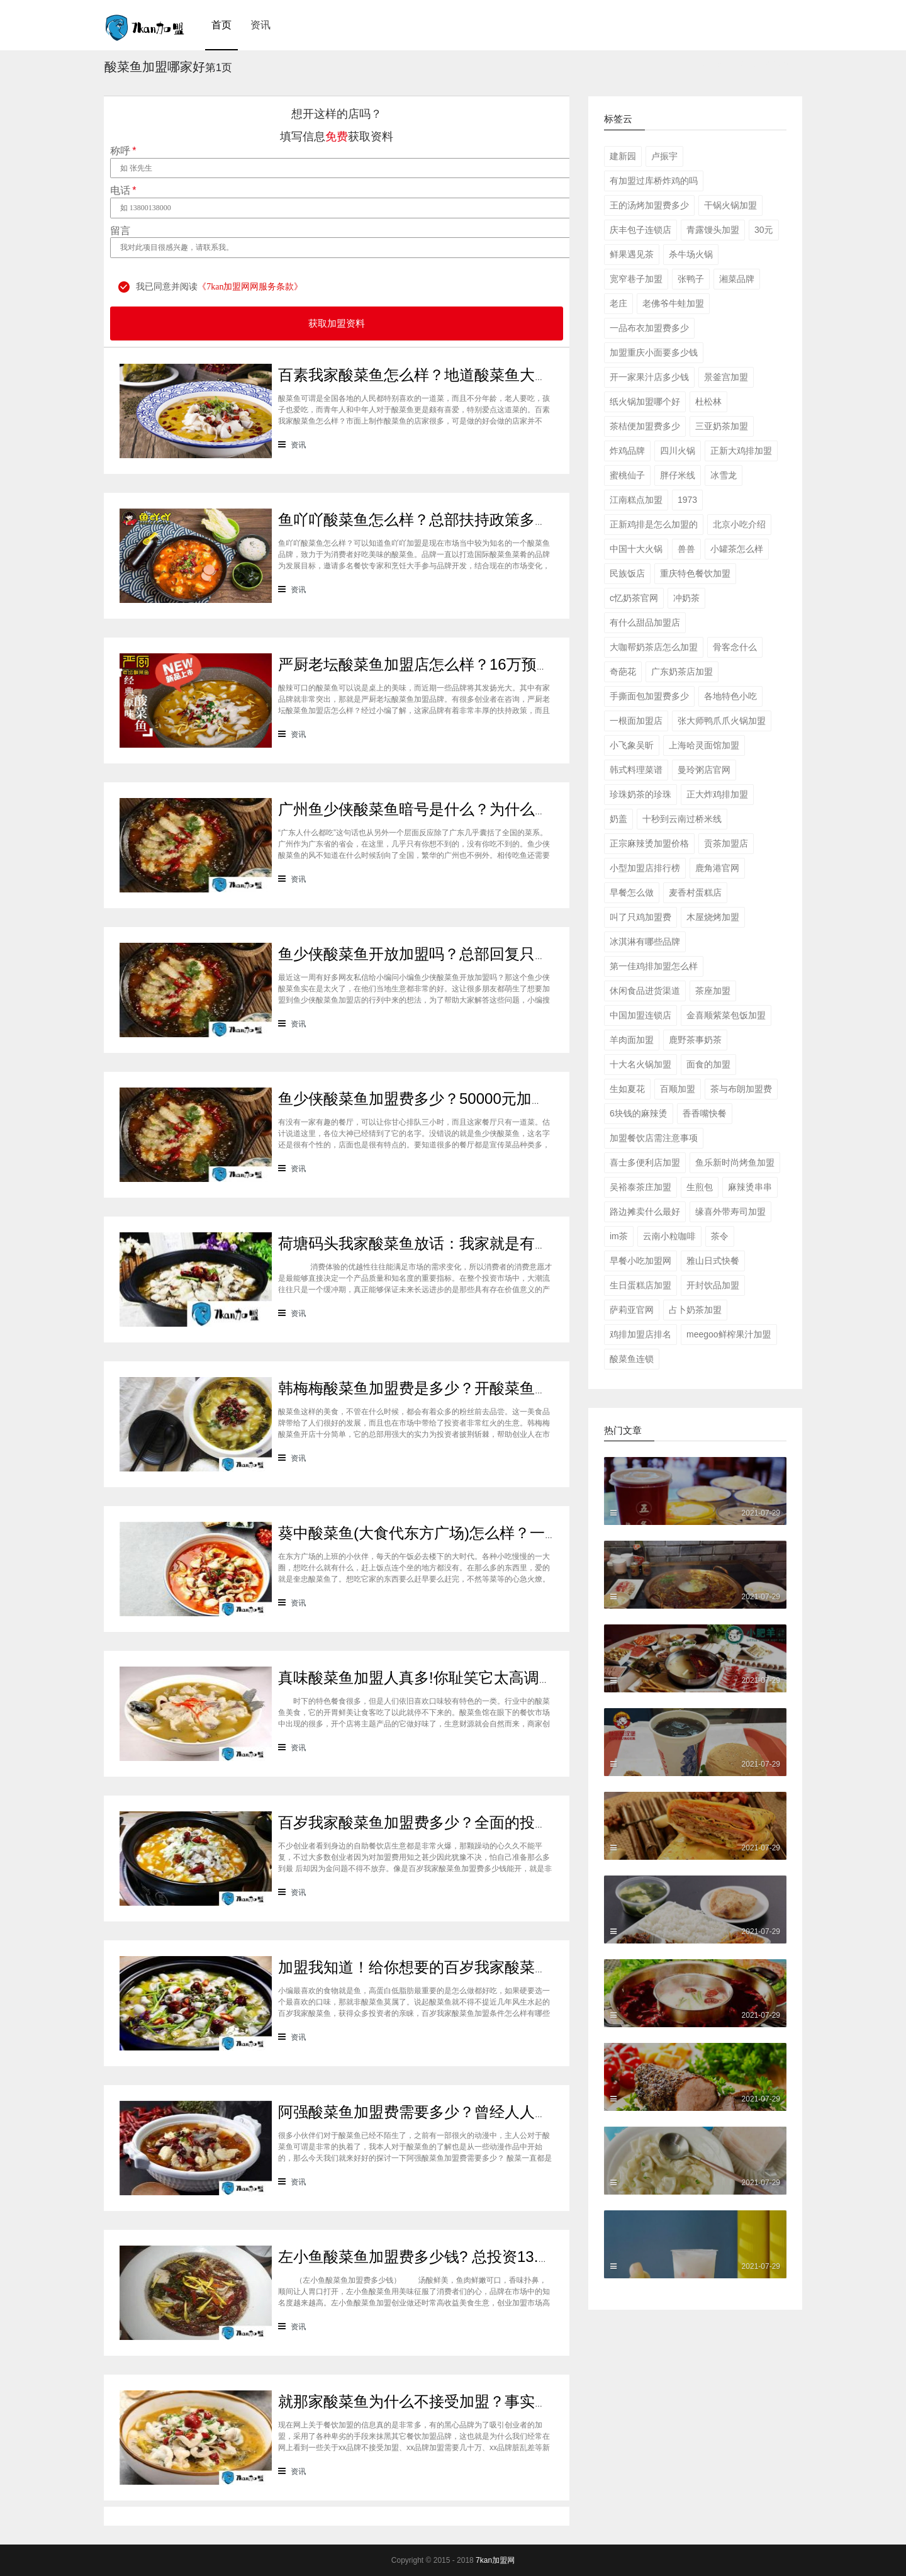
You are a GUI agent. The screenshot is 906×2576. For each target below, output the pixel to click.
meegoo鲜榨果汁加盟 (728, 1334)
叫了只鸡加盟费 (640, 917)
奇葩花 (623, 671)
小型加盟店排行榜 (645, 868)
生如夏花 (627, 1089)
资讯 (260, 25)
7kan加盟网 (495, 2560)
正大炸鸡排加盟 (717, 794)
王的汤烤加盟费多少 (649, 205)
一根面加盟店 (636, 721)
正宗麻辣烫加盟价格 (649, 843)
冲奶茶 (686, 598)
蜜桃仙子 (627, 475)
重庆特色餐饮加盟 (695, 573)
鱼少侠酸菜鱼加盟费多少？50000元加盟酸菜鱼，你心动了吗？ (488, 1098)
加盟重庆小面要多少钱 (654, 352)
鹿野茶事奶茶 (695, 1040)
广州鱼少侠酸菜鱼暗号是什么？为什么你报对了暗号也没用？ (482, 809)
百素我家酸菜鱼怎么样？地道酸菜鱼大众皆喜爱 (436, 374)
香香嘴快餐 (705, 1113)
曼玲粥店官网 (704, 770)
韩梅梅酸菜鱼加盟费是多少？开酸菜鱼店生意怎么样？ (459, 1388)
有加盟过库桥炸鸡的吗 (654, 181)
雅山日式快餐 (712, 1261)
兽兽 (686, 549)
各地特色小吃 (730, 696)
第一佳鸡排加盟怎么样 (654, 966)
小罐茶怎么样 (736, 549)
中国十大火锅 (636, 549)
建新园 (623, 156)
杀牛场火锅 (691, 254)
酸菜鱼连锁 (632, 1359)
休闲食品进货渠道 (645, 991)
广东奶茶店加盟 (682, 671)
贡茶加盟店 (726, 843)
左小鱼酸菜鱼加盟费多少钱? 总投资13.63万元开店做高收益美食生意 (507, 2256)
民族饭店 (627, 573)
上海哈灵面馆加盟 (704, 745)
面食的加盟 (708, 1064)
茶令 (720, 1236)
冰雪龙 (723, 475)
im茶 (619, 1236)
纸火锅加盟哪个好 (645, 402)
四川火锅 (677, 451)
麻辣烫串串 (750, 1187)
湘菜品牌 (736, 279)
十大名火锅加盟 (640, 1064)
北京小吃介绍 (739, 524)
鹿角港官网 (717, 868)
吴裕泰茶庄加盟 (640, 1187)
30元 (763, 230)
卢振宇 (664, 156)
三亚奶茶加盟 (721, 426)
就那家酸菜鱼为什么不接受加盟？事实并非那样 (436, 2401)
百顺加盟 (677, 1089)
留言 (120, 231)
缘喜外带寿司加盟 (730, 1211)
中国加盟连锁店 (640, 1015)
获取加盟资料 (336, 323)
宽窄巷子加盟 (636, 279)
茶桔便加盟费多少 (645, 426)
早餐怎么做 (632, 892)
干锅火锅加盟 (730, 205)
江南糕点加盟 (636, 500)
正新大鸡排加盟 (741, 451)
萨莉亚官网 (632, 1310)
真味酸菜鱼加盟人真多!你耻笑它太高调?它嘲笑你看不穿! (467, 1677)
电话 (123, 191)
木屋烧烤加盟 (712, 917)
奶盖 (618, 819)
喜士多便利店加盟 (645, 1162)
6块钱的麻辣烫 (639, 1113)
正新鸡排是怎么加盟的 (654, 524)
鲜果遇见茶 (632, 254)
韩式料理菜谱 (636, 770)
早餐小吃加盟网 (640, 1261)
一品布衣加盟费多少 (649, 328)
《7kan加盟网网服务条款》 (250, 286)
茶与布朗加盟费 (741, 1089)
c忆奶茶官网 (634, 598)
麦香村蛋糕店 (695, 892)
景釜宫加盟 (726, 377)
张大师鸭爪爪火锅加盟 (722, 721)
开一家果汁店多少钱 (649, 377)
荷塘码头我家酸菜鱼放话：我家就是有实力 (421, 1243)
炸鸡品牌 (627, 451)
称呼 (123, 151)
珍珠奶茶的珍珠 (640, 794)
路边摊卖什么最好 (645, 1211)
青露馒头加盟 (712, 230)
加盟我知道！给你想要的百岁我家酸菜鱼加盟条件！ (451, 1967)
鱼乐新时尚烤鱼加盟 (735, 1162)
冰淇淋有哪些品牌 (645, 941)
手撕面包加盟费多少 (649, 696)
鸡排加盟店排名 (640, 1334)
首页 (221, 25)
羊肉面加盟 (632, 1040)
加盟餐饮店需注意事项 (654, 1138)
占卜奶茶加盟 (695, 1310)
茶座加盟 (712, 991)
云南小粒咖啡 (669, 1236)
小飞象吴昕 (632, 745)
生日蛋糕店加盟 (640, 1285)
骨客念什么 (735, 647)
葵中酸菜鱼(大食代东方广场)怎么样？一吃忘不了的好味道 (472, 1532)
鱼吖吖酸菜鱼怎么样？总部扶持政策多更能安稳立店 (451, 519)
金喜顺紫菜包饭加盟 (726, 1015)
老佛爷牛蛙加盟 (673, 303)
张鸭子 (691, 279)
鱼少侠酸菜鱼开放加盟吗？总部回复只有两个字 (436, 953)
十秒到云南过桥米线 (682, 819)
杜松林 (708, 402)
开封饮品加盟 (712, 1285)
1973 (687, 500)
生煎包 (699, 1187)
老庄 (618, 303)
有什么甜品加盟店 (645, 622)
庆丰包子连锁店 (640, 230)
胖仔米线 (677, 475)
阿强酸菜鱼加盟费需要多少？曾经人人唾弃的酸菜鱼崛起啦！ (482, 2111)
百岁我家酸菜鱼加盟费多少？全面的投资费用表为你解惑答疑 (482, 1822)
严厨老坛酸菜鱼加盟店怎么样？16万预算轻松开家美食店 (467, 664)
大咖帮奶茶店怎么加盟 (654, 647)
